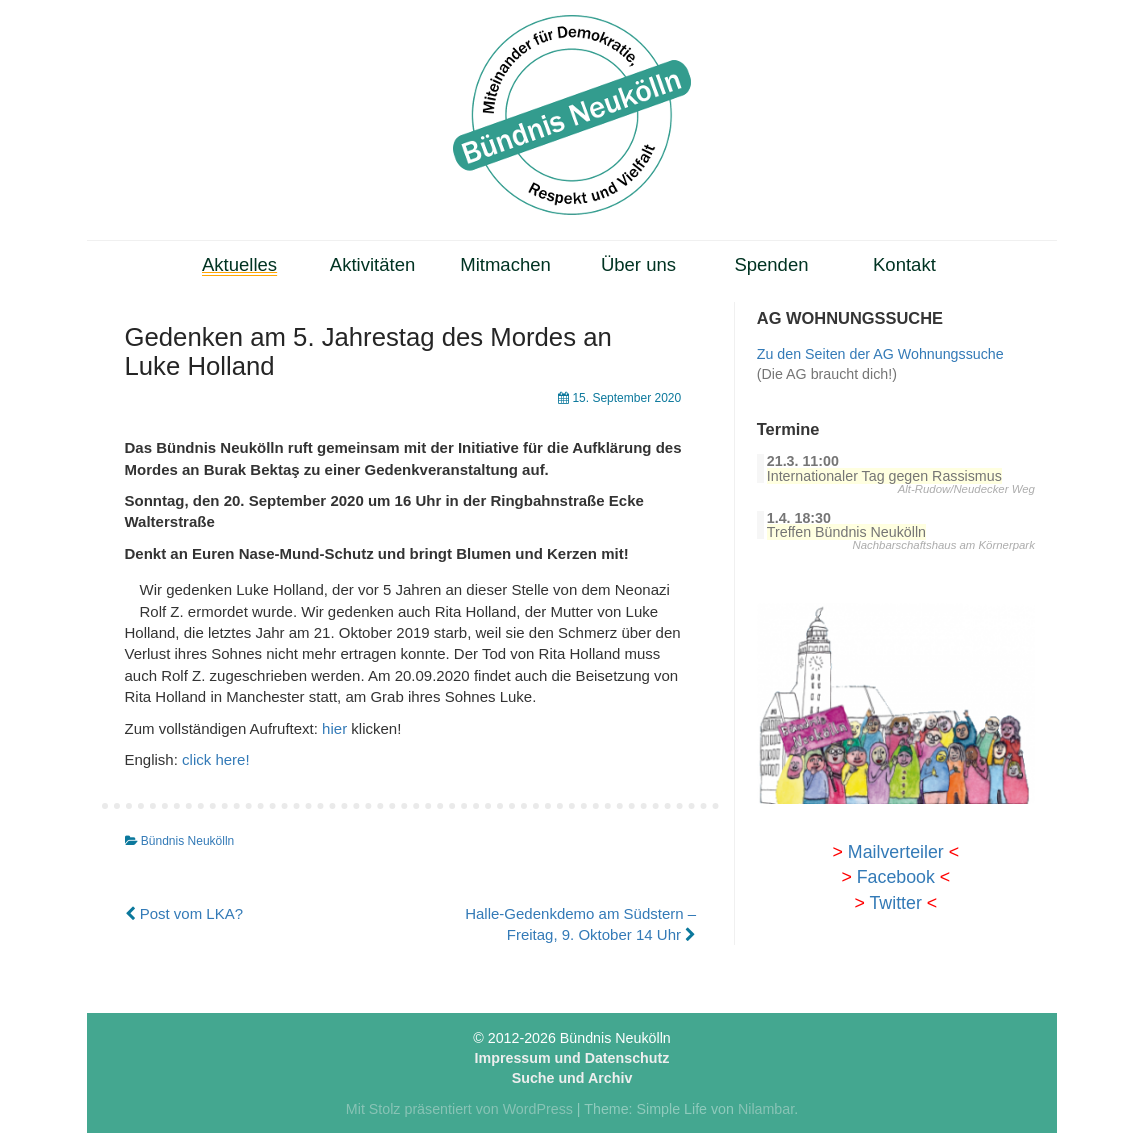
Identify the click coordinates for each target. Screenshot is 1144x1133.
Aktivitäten (372, 264)
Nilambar (766, 1109)
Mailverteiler (896, 852)
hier (334, 728)
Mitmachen (505, 264)
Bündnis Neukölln (187, 841)
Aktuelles (239, 264)
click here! (216, 759)
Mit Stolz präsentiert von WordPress (459, 1109)
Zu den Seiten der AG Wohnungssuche (880, 354)
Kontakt (904, 264)
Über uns (638, 264)
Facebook (896, 877)
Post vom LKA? (184, 913)
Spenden (771, 264)
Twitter (895, 903)
